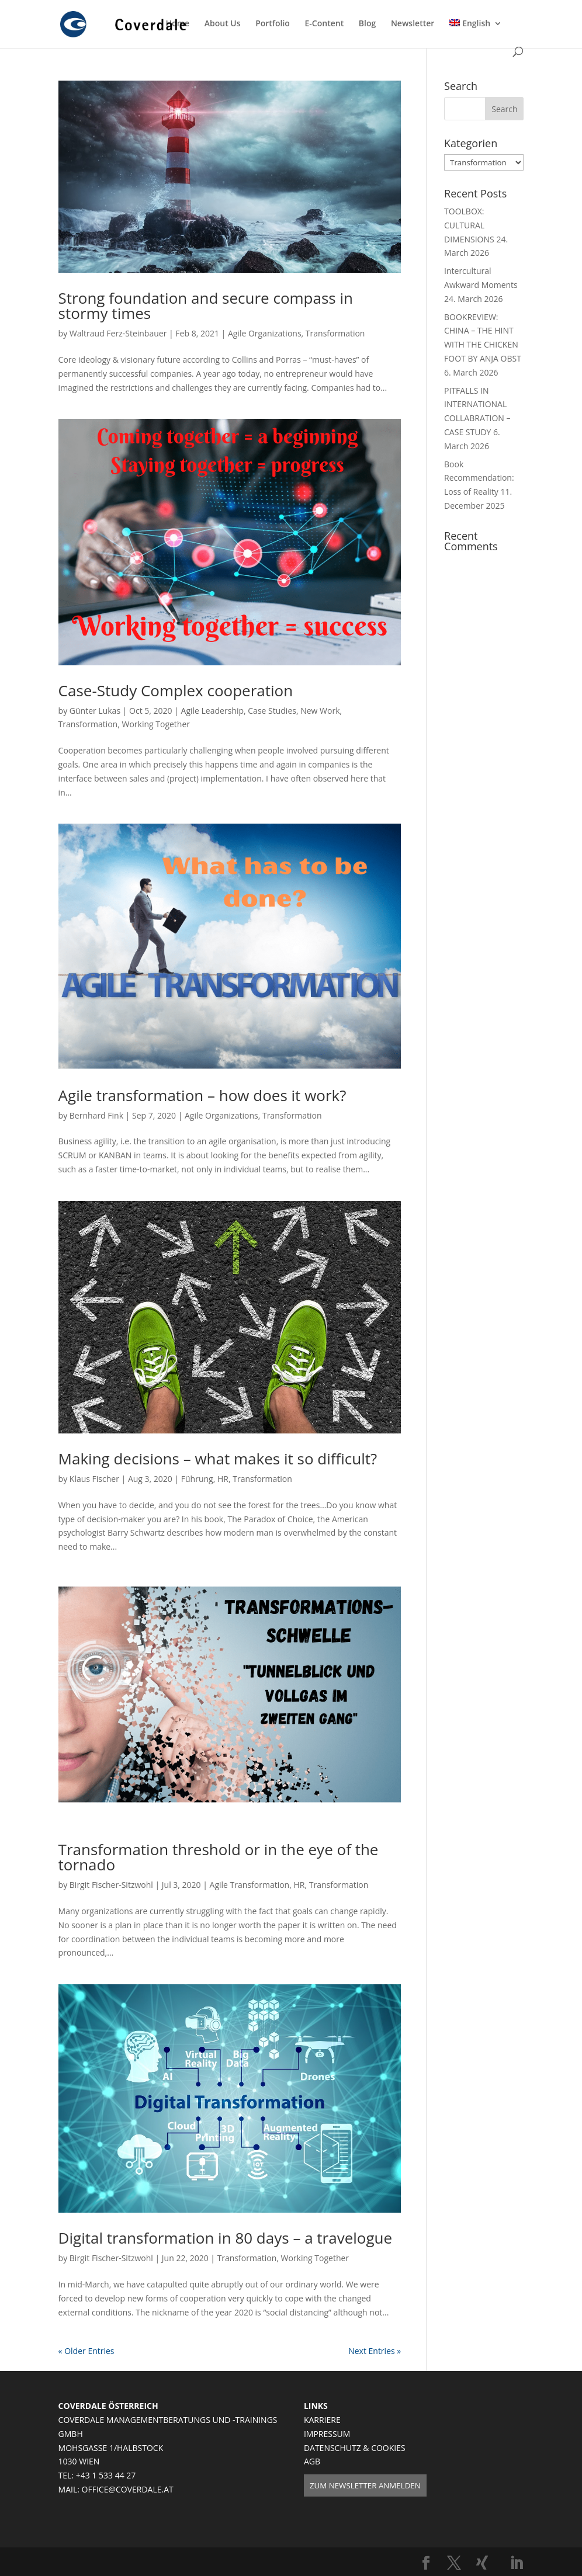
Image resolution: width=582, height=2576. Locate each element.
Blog (367, 24)
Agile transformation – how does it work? (202, 1095)
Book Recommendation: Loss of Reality (479, 478)
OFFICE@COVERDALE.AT (128, 2489)
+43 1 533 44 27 (106, 2475)
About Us (223, 24)
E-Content (324, 24)
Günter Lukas (95, 710)
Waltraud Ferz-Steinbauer (118, 333)
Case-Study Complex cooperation (175, 690)
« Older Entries (86, 2350)
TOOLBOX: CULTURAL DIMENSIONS (469, 225)
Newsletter (412, 24)
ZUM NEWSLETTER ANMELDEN (365, 2485)
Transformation (335, 333)
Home (178, 24)
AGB (312, 2461)
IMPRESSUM (327, 2433)
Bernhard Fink (96, 1115)
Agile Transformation (250, 1884)
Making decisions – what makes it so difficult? (217, 1458)
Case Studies (272, 710)
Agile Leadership (212, 710)
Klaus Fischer (94, 1478)
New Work (320, 710)
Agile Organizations (265, 333)
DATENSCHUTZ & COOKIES (355, 2447)
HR (222, 1478)
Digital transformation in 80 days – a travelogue (225, 2237)
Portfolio (272, 24)
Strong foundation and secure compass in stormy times (205, 305)
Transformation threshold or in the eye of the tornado (218, 1857)
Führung (197, 1478)
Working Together (156, 724)
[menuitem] (475, 33)
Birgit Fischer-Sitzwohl (111, 1884)
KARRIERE (322, 2419)
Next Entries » (374, 2350)
